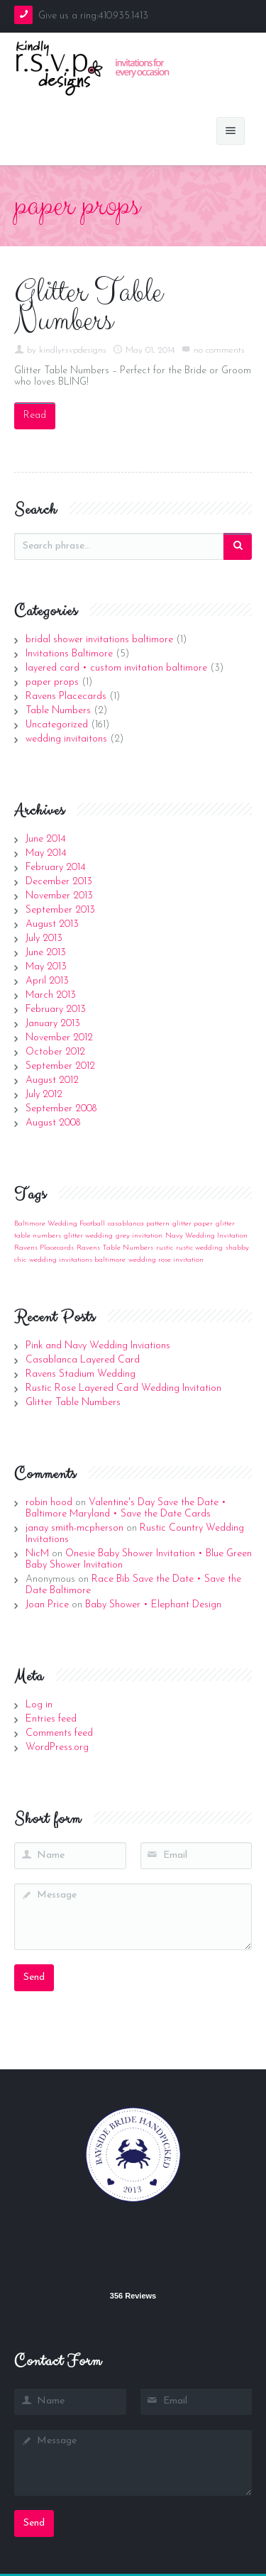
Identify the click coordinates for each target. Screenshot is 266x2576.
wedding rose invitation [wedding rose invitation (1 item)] (166, 1260)
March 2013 (51, 995)
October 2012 (55, 1052)
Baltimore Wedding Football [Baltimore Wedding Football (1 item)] (59, 1224)
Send (34, 1977)
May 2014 (46, 853)
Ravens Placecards (66, 696)
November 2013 (59, 896)
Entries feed (51, 1719)
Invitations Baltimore (69, 654)
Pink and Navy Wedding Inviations (98, 1346)
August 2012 (52, 1080)
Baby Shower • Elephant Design (153, 1605)
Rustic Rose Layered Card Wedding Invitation (123, 1388)
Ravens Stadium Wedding (80, 1374)
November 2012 (59, 1038)
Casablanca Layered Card (83, 1360)
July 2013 (44, 938)
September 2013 (60, 910)
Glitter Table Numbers (88, 306)
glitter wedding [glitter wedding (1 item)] (88, 1236)
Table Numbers (58, 710)
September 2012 (60, 1066)
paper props (52, 682)
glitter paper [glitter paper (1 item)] (192, 1224)
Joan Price (47, 1605)
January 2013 (53, 1023)
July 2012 (44, 1094)
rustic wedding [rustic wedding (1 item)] (199, 1248)
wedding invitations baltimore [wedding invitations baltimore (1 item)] (77, 1260)
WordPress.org (57, 1747)
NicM (37, 1553)
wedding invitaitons (66, 739)
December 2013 (59, 881)
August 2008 (53, 1123)
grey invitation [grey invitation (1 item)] (139, 1236)
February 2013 (56, 1009)
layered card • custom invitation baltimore (116, 668)
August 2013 (52, 924)
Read (34, 415)
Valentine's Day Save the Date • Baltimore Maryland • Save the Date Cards (126, 1508)
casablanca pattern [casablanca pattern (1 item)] (139, 1224)
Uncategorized (57, 725)
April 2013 (47, 981)
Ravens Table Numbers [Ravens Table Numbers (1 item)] (115, 1248)
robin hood (49, 1502)
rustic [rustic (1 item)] (164, 1248)
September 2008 (61, 1108)
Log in (39, 1705)
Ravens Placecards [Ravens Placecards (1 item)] (44, 1248)
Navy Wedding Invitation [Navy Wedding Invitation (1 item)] (206, 1236)
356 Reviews (133, 2295)
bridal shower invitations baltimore (99, 639)
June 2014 (46, 839)
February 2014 (56, 867)
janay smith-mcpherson (74, 1528)
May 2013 (46, 967)
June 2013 (46, 952)
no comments (219, 350)
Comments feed (59, 1733)
